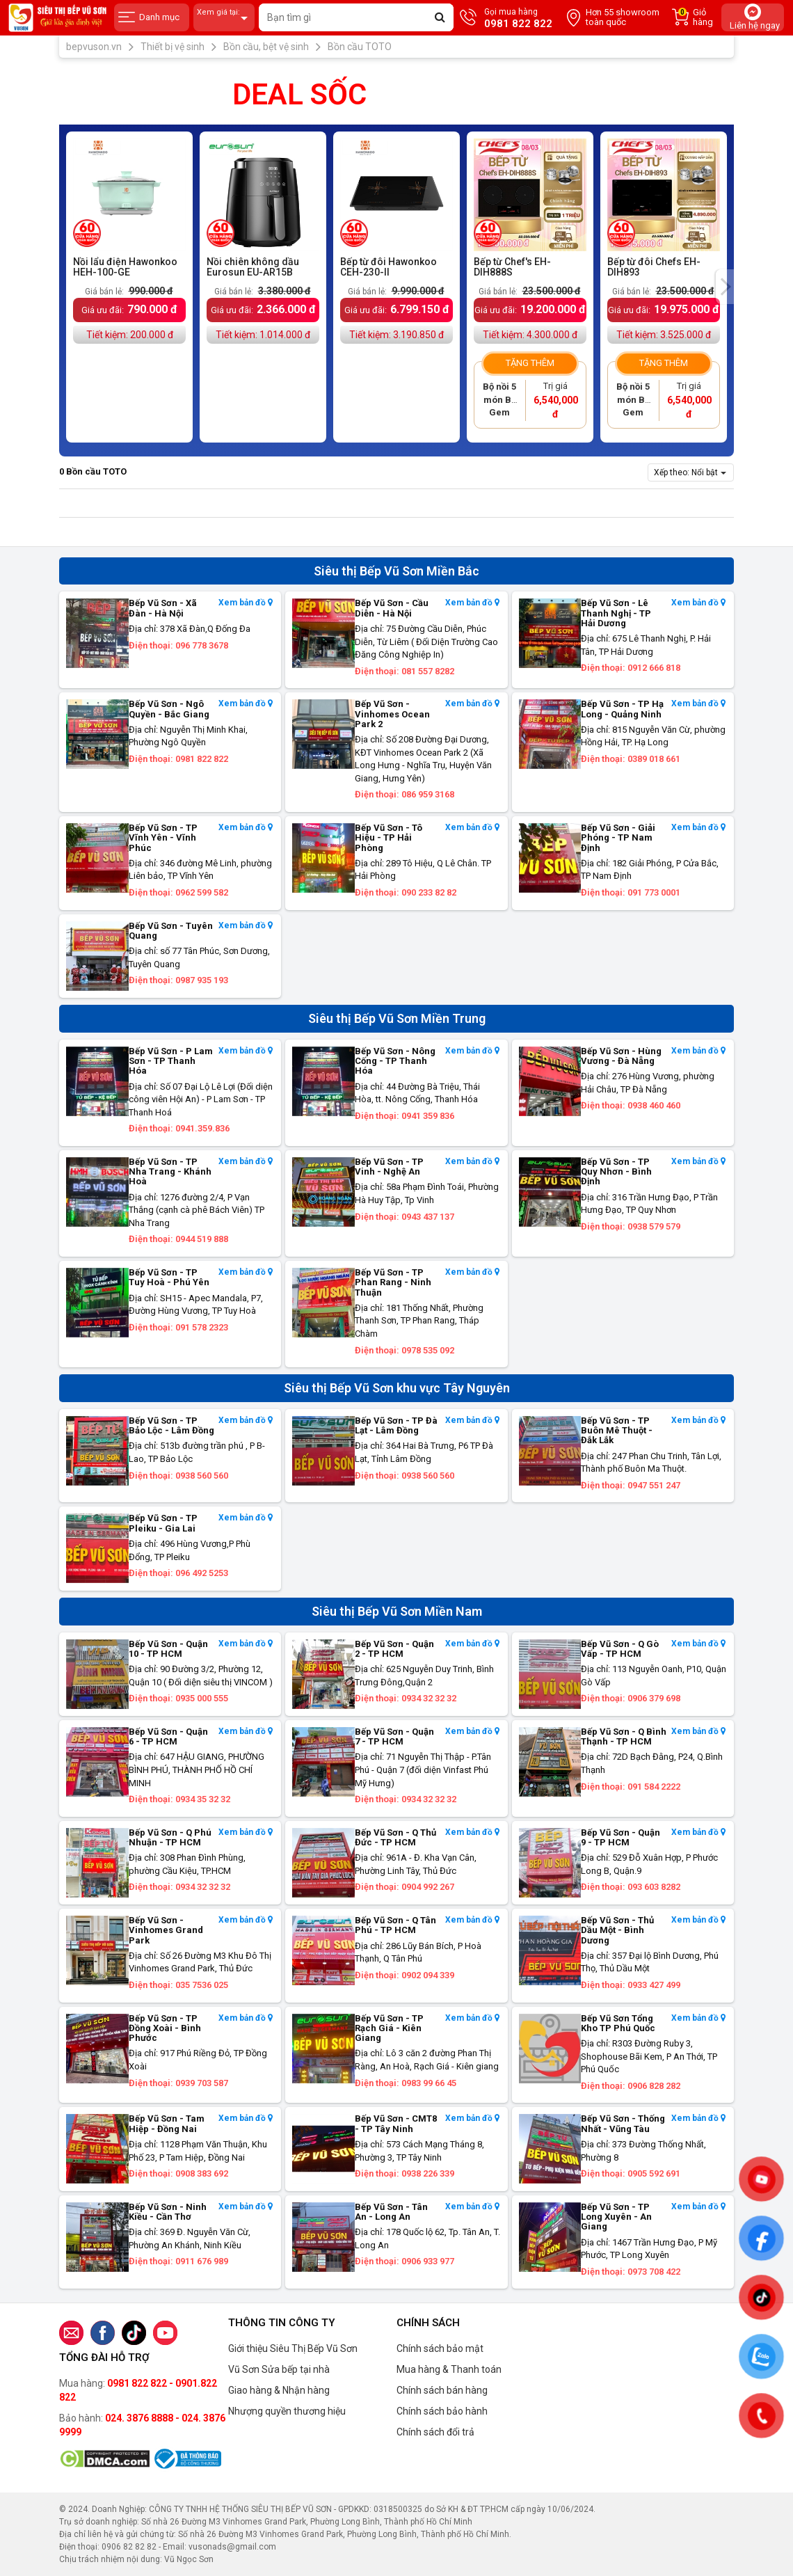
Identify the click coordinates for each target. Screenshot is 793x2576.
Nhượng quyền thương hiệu (287, 2411)
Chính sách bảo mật (440, 2348)
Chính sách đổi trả (435, 2432)
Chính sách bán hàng (442, 2390)
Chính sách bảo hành (442, 2411)
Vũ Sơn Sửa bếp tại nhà (279, 2369)
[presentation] (725, 286)
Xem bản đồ (245, 602)
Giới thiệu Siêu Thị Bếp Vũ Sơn (293, 2348)
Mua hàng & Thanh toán (449, 2369)
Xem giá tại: (224, 18)
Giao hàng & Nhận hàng (279, 2390)
